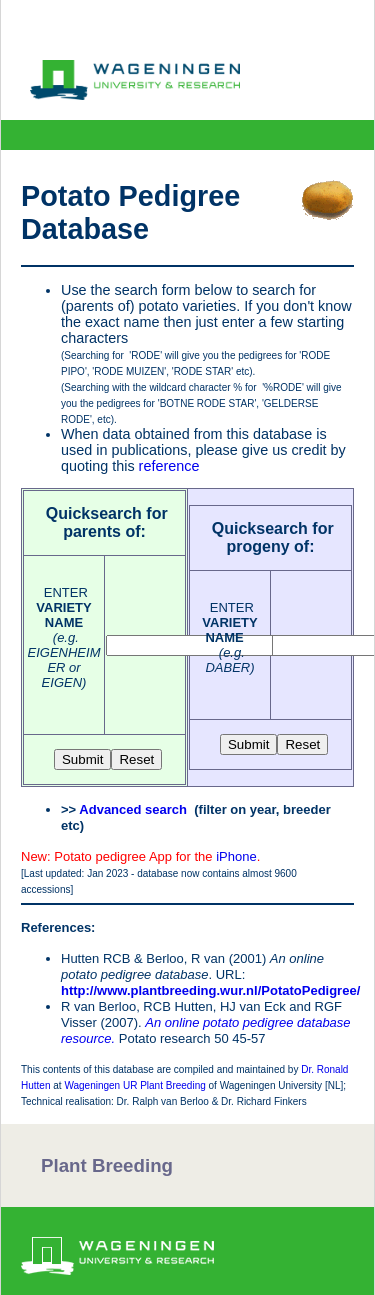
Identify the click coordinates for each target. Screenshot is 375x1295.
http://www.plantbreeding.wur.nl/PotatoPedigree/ (210, 990)
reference (169, 466)
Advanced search (133, 809)
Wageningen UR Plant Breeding (134, 1085)
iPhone (236, 856)
